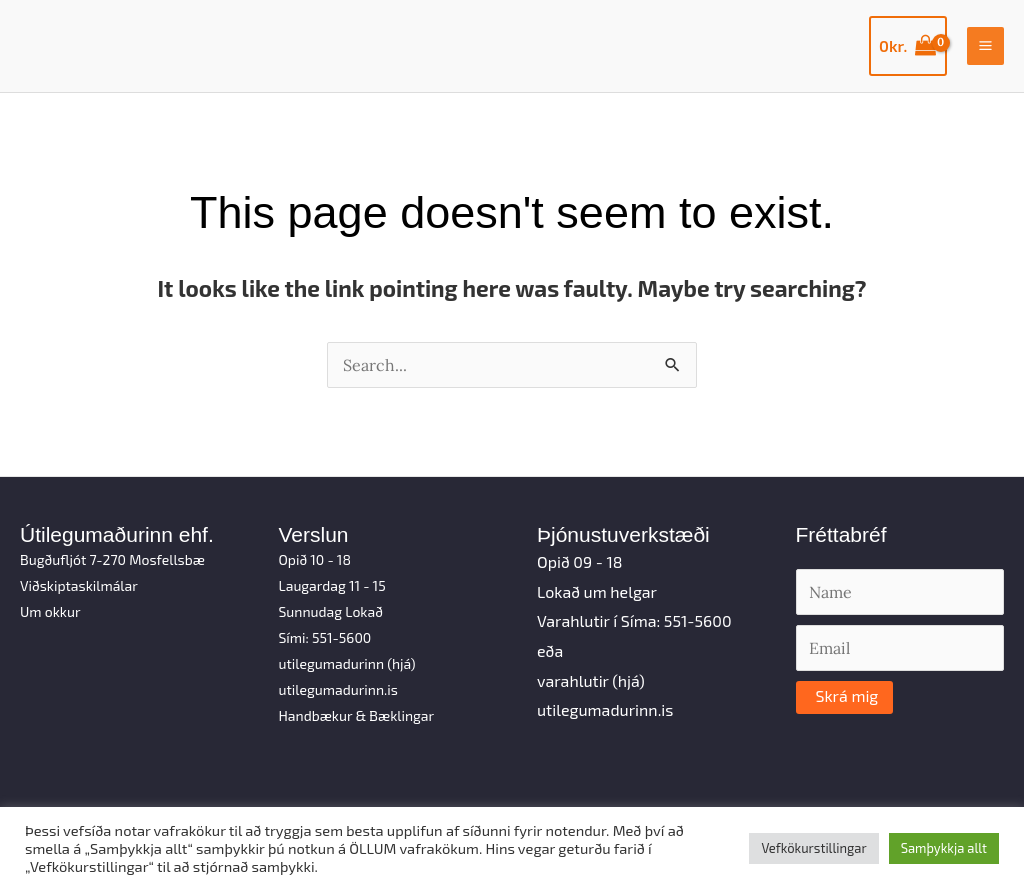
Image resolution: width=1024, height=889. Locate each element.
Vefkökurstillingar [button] (813, 848)
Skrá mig (847, 695)
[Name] (900, 592)
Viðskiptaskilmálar (79, 585)
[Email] (900, 648)
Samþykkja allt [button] (944, 848)
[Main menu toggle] (985, 45)
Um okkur (50, 611)
